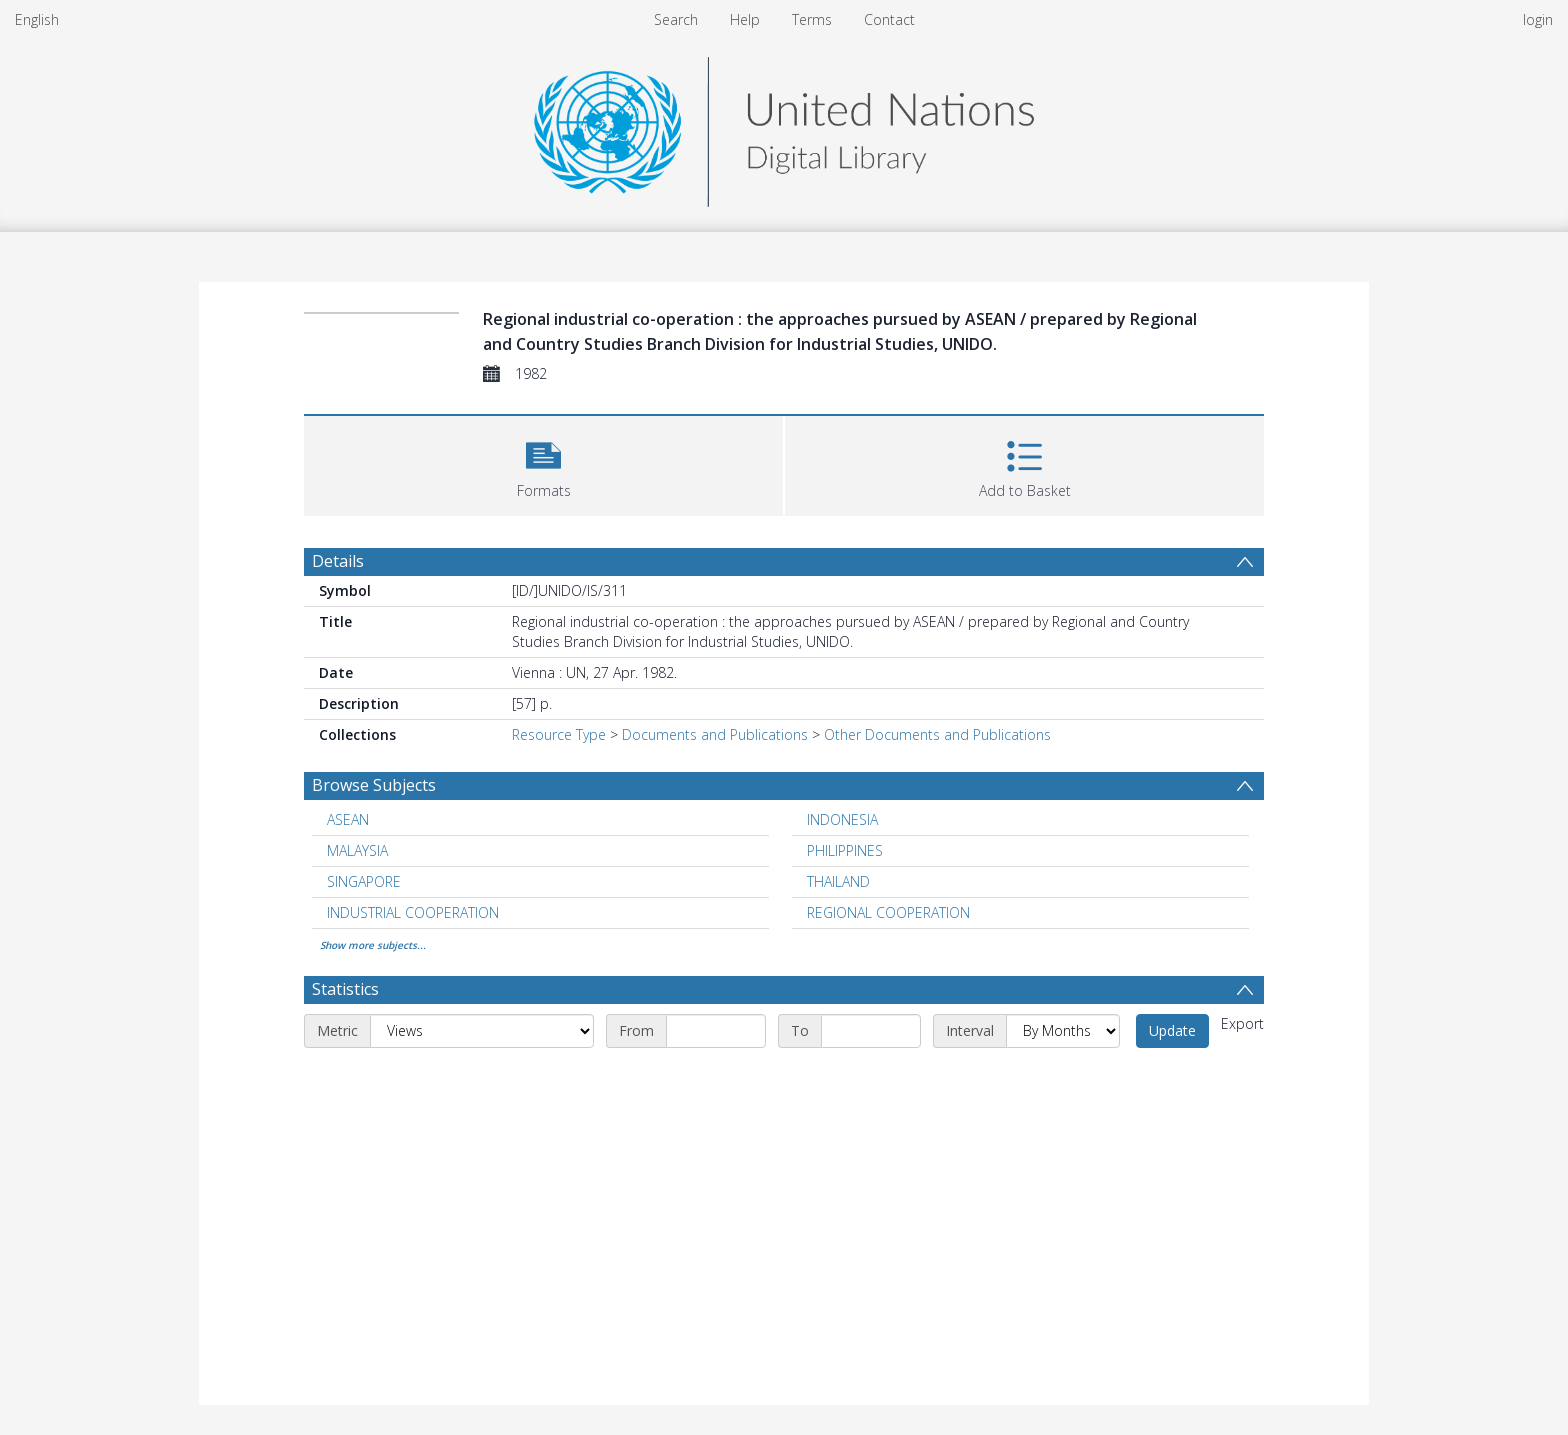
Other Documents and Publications (937, 734)
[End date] (871, 1031)
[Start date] (716, 1031)
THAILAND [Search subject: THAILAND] (838, 881)
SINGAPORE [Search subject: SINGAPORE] (364, 881)
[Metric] (482, 1031)
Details (338, 561)
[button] (543, 463)
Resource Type (559, 734)
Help (745, 19)
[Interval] (1063, 1031)
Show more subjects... (373, 945)
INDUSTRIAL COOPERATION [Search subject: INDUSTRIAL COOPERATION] (413, 912)
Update (1172, 1030)
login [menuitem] (1538, 19)
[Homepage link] (784, 126)
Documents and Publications (715, 734)
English (37, 19)
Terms (812, 19)
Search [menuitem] (676, 19)
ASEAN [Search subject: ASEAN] (348, 819)
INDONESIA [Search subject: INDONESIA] (842, 819)
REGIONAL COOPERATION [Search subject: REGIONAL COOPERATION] (888, 912)
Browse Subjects (374, 785)
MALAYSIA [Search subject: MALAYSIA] (357, 850)
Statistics (345, 989)
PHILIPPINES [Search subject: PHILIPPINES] (845, 850)
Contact (889, 19)
